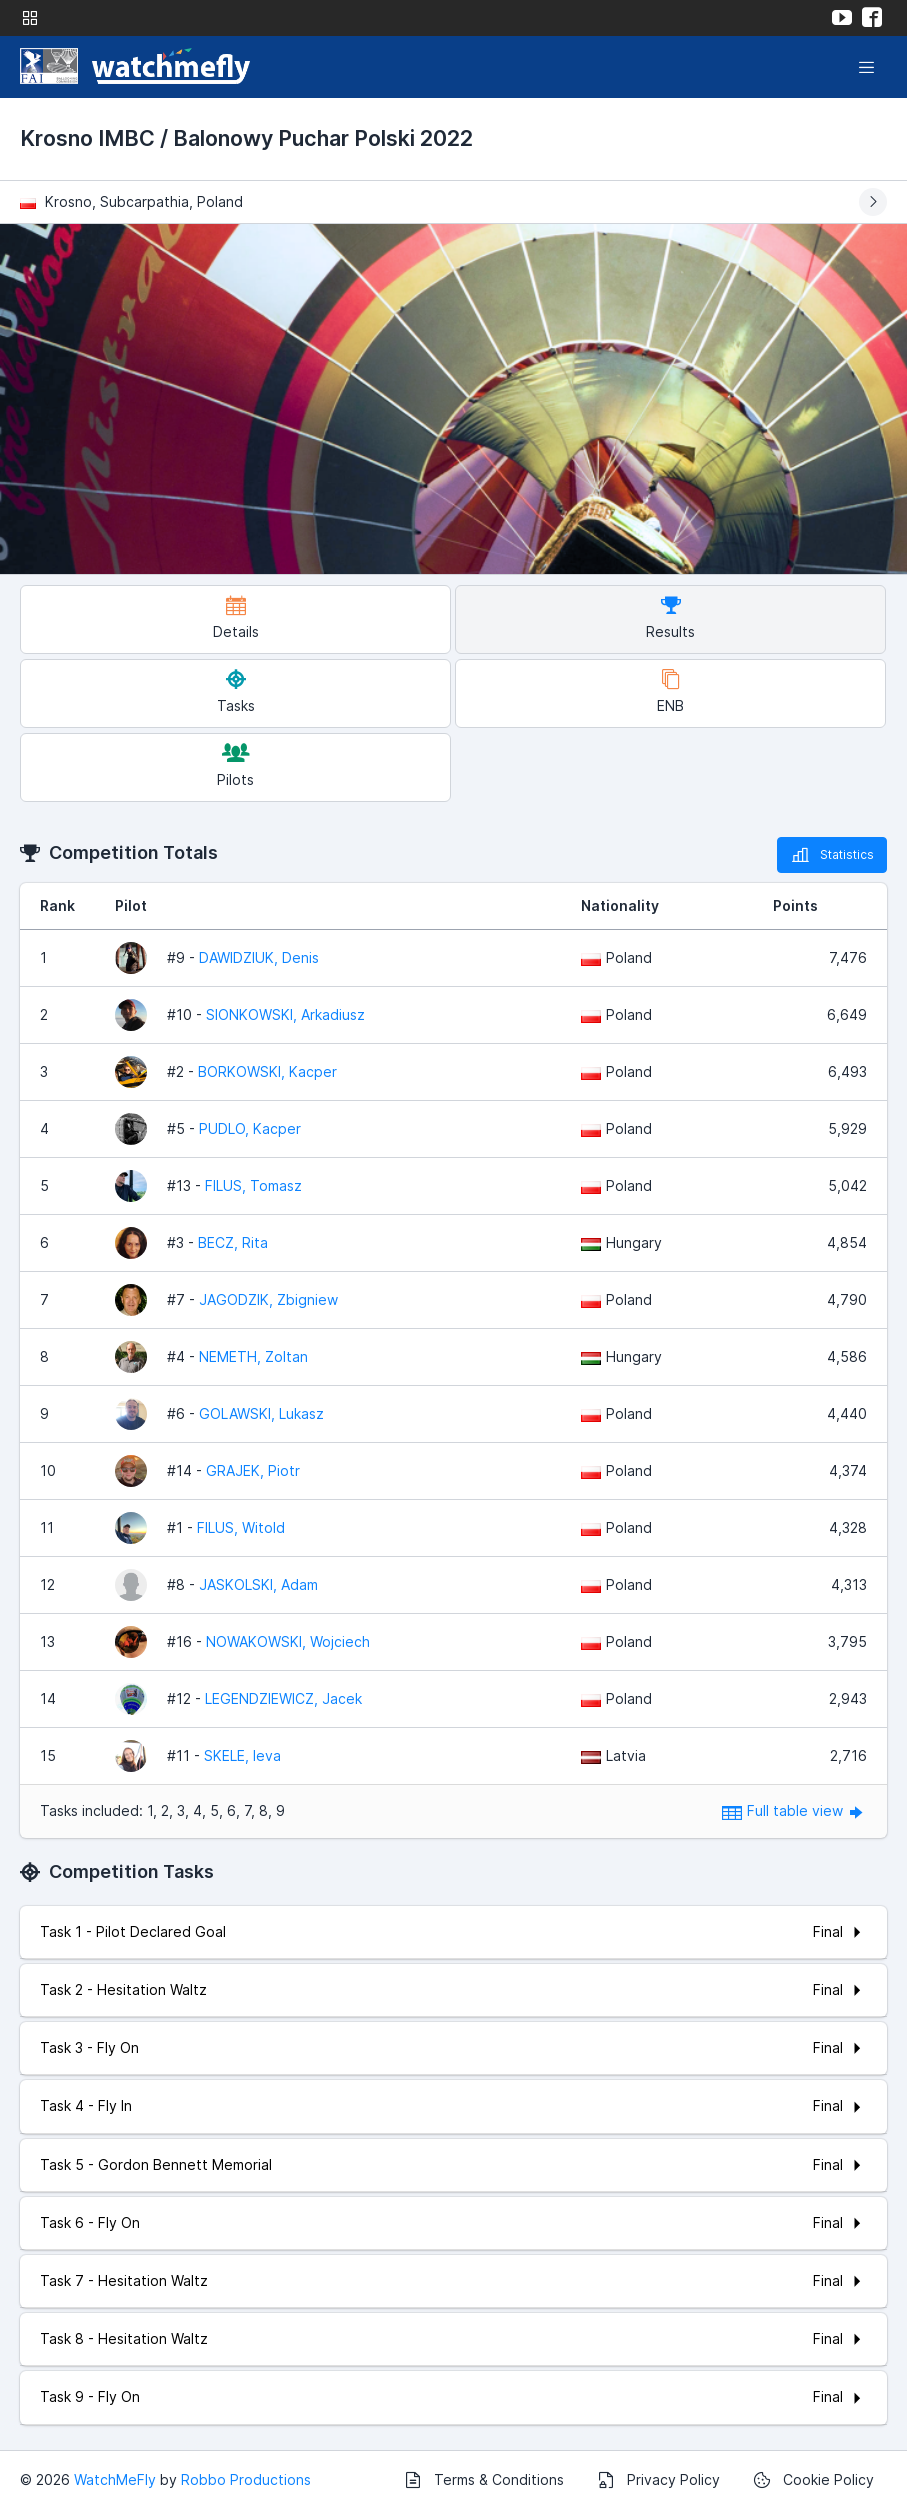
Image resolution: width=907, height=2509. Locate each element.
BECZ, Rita (233, 1242)
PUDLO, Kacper (250, 1128)
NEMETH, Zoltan (253, 1356)
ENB (670, 691)
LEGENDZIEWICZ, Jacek (283, 1698)
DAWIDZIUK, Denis (259, 957)
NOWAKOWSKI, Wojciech (288, 1641)
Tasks (236, 691)
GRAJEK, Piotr (253, 1470)
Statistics (832, 855)
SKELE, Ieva (242, 1755)
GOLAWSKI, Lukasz (261, 1413)
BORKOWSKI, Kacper (267, 1071)
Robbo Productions (246, 2479)
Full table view (794, 1810)
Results (670, 617)
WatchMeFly (115, 2479)
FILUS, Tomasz (253, 1185)
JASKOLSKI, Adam (258, 1584)
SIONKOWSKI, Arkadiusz (285, 1014)
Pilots (235, 765)
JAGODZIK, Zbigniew (268, 1299)
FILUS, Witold (241, 1527)
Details (236, 617)
